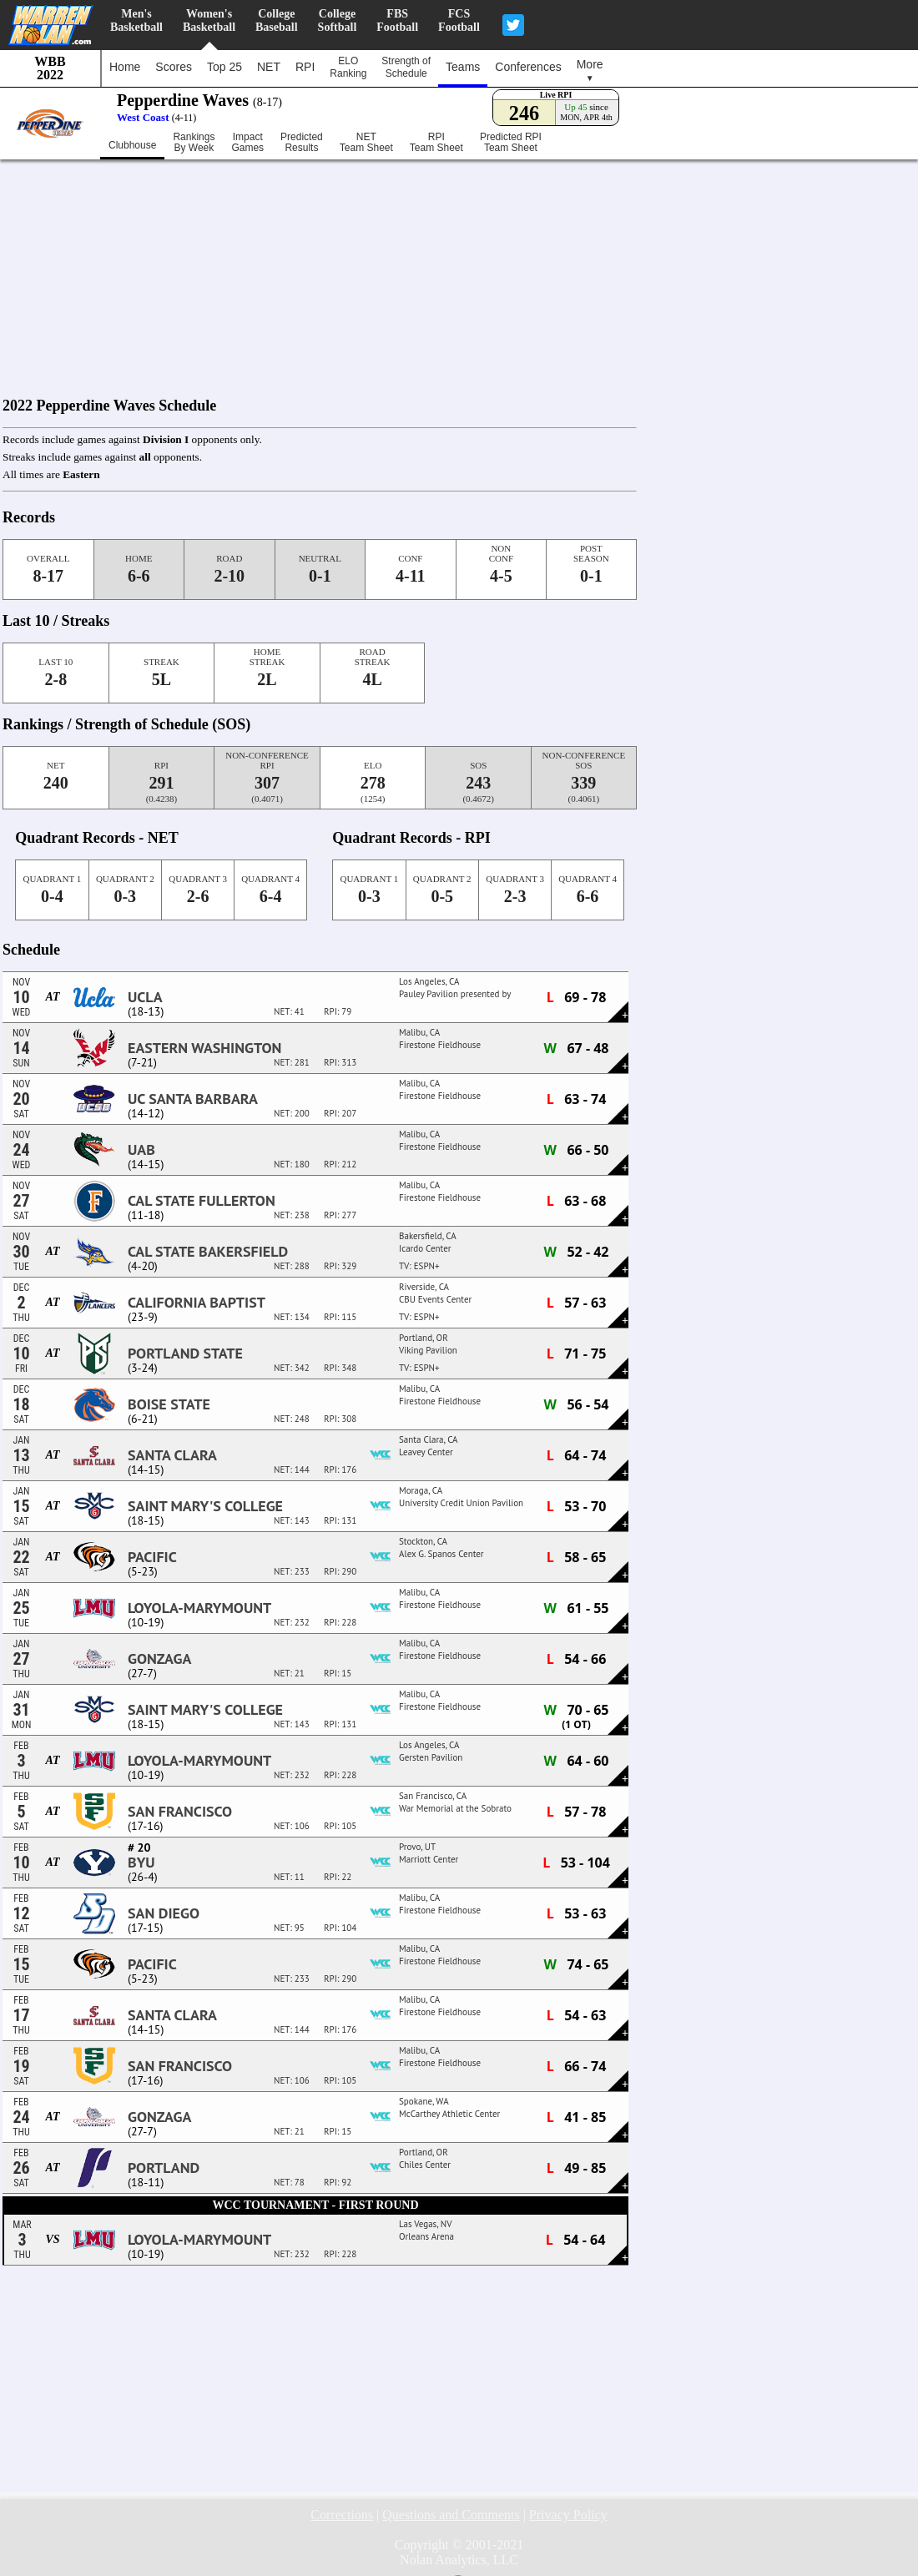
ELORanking (348, 67)
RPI (305, 66)
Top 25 (224, 66)
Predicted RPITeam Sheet (511, 143)
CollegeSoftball (337, 20)
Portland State (185, 1353)
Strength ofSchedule (406, 67)
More (590, 70)
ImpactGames (247, 143)
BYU (141, 1862)
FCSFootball (459, 20)
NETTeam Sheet (366, 143)
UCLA (145, 997)
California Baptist (196, 1302)
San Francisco (180, 1811)
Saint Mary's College (205, 1506)
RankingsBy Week (193, 143)
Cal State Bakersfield (208, 1251)
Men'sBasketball (136, 20)
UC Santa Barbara (193, 1099)
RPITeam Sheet (436, 143)
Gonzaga (159, 1659)
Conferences (528, 66)
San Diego (163, 1913)
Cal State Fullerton (201, 1200)
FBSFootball (397, 20)
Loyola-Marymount (199, 1608)
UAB (141, 1150)
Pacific (152, 1557)
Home (124, 66)
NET (268, 66)
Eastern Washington (204, 1048)
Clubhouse (132, 145)
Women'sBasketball (209, 20)
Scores (173, 66)
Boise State (169, 1404)
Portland (163, 2168)
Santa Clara (172, 1455)
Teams (463, 66)
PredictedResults (301, 143)
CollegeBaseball (276, 20)
